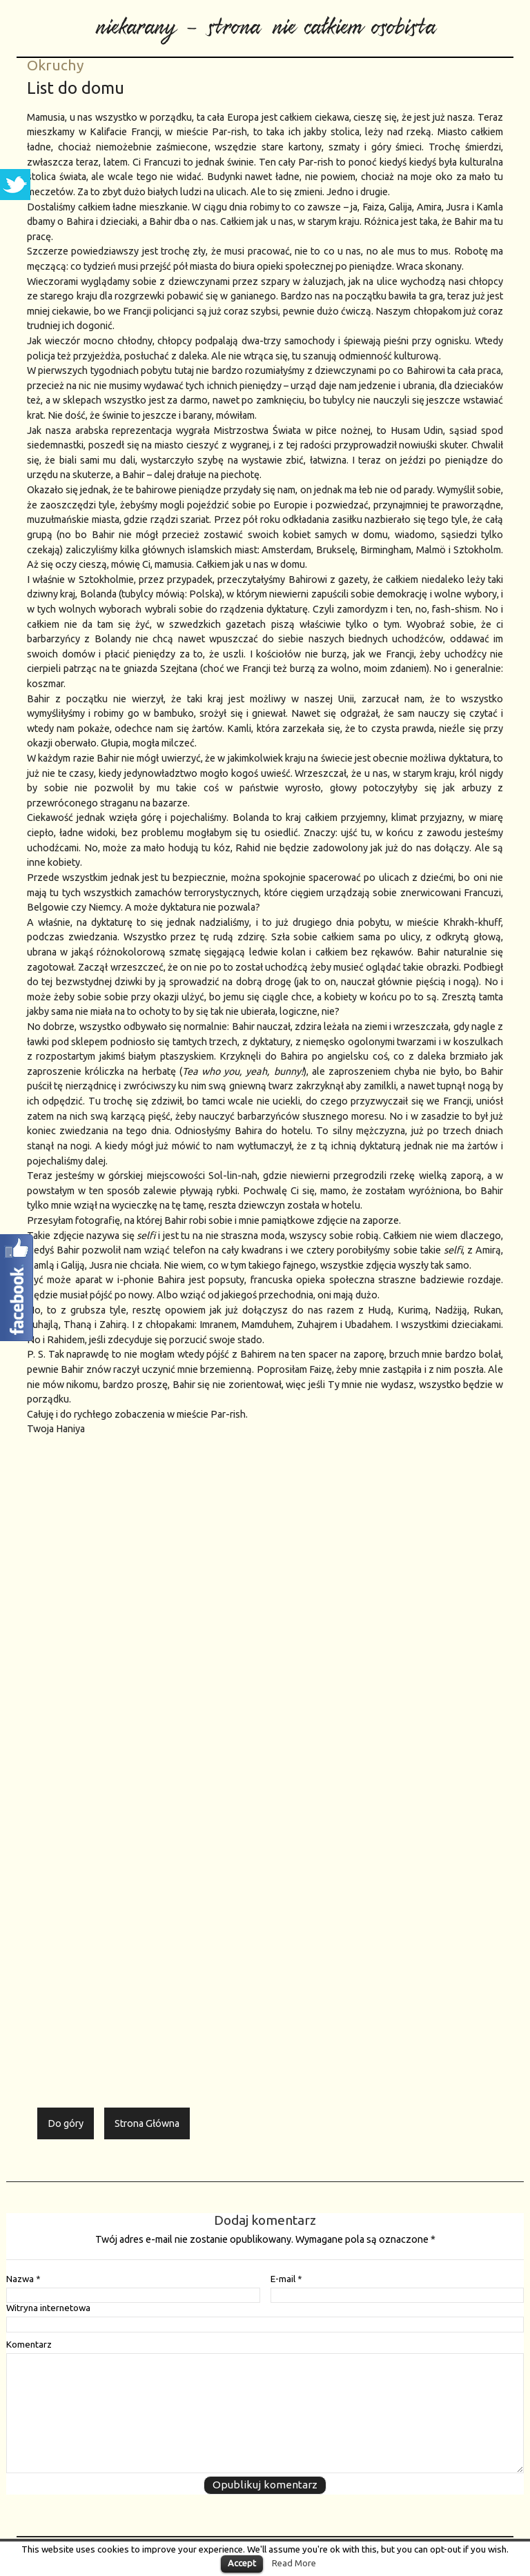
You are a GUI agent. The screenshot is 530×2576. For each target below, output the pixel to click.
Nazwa (23, 2279)
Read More (294, 2563)
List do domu (75, 88)
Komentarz (29, 2344)
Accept (242, 2563)
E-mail (286, 2279)
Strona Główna (147, 2123)
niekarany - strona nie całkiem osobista (265, 21)
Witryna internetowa (48, 2307)
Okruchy (55, 65)
